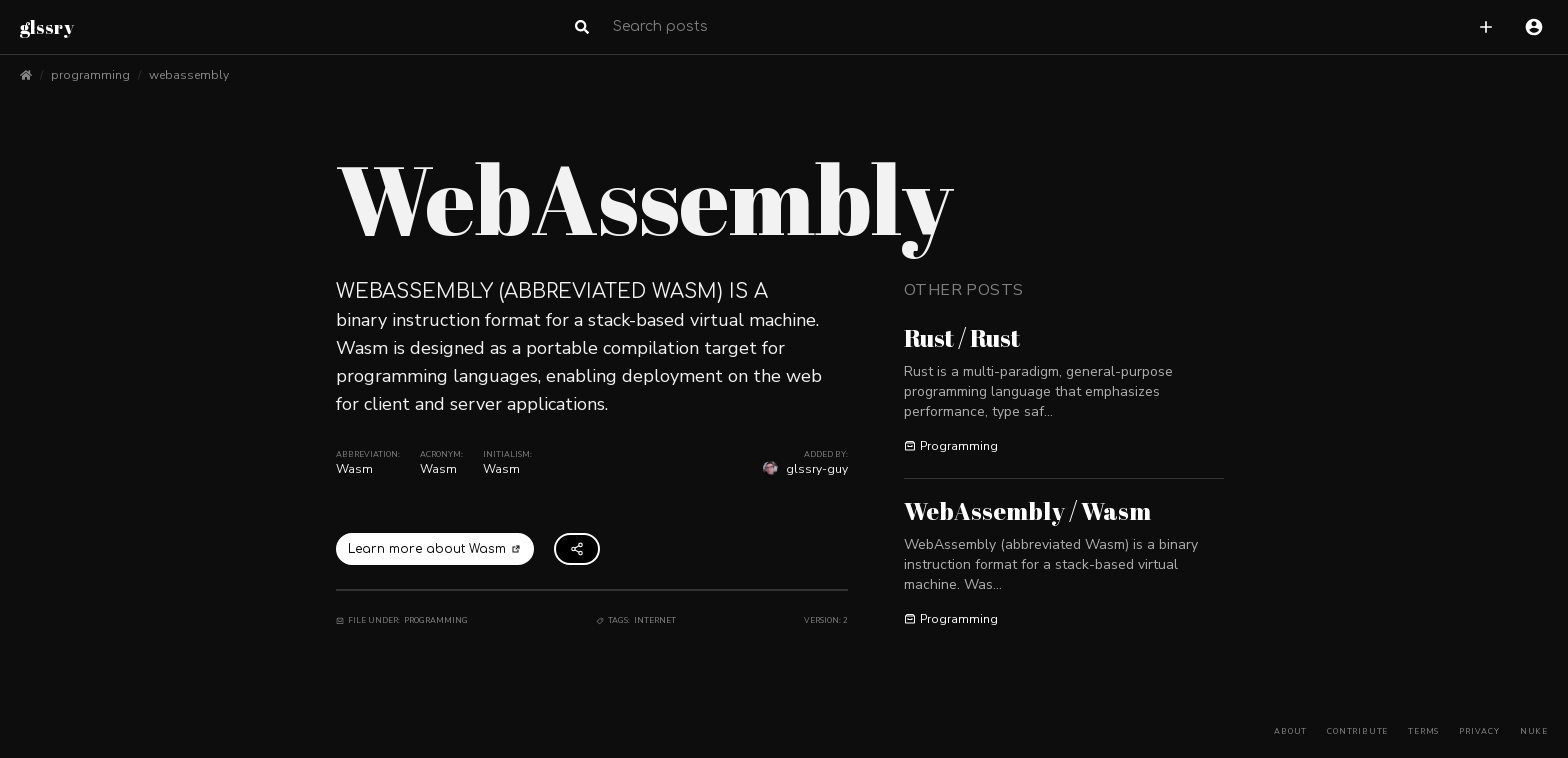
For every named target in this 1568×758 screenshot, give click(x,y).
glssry (47, 27)
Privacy (1479, 731)
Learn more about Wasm (435, 549)
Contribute (1357, 731)
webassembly (189, 75)
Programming (436, 620)
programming (90, 75)
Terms (1423, 731)
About (1290, 731)
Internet (655, 620)
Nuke (1534, 731)
